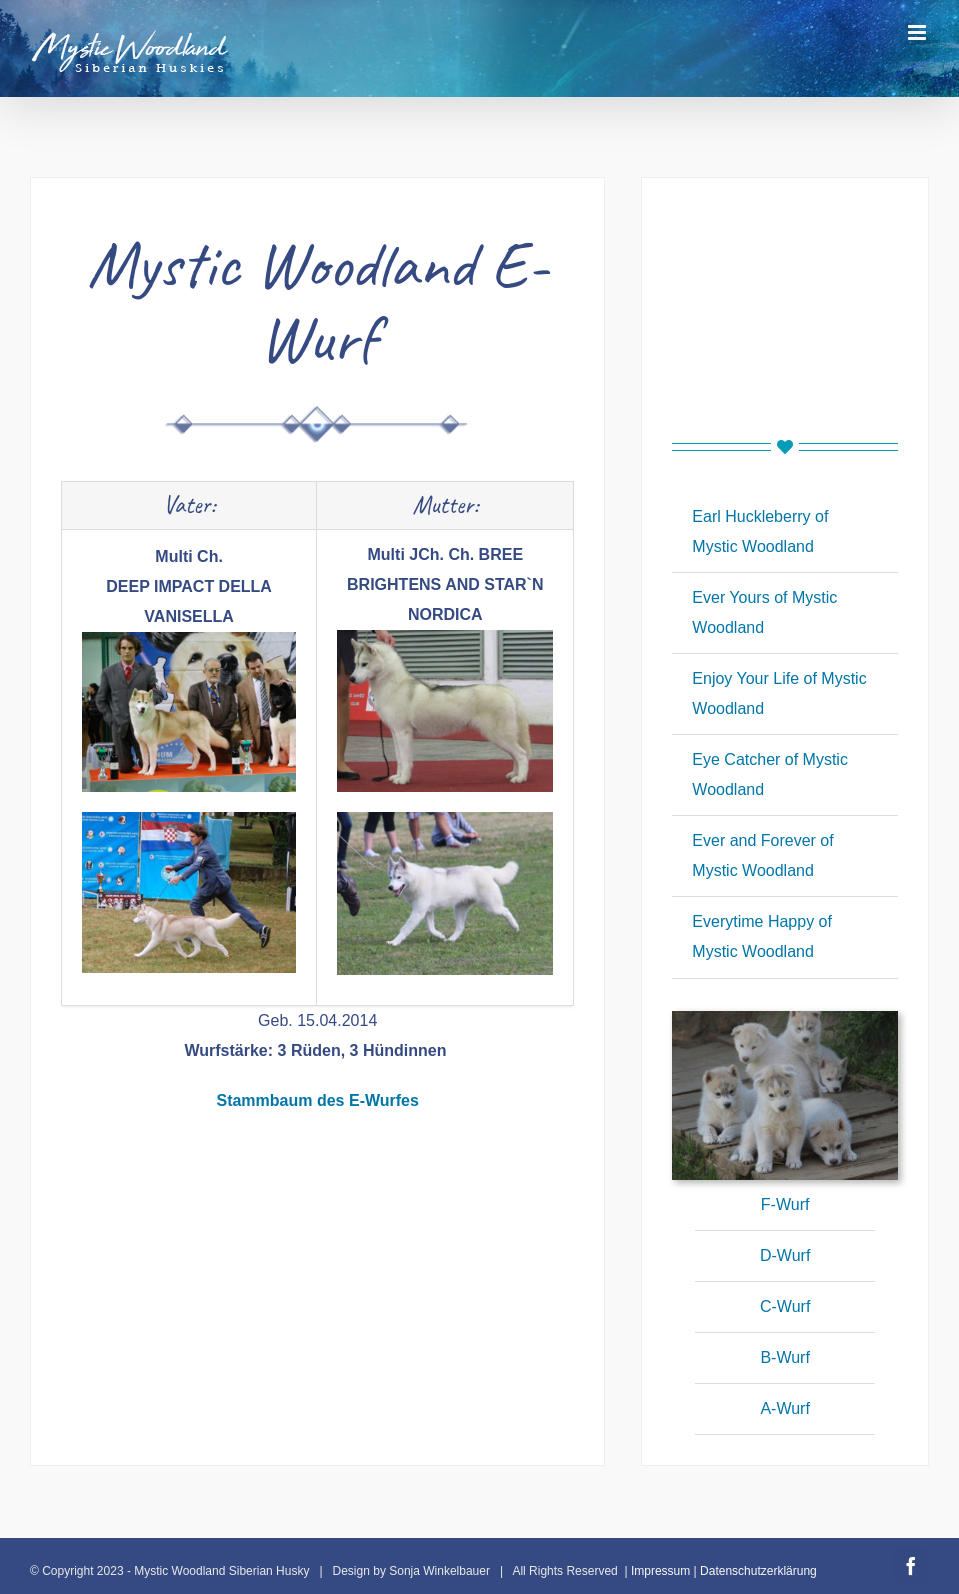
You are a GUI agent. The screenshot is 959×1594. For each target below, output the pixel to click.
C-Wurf (785, 1306)
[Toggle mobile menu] (918, 32)
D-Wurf (785, 1255)
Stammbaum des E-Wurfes (317, 1100)
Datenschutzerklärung (758, 1571)
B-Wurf (784, 1357)
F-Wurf (785, 1204)
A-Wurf (784, 1408)
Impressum (660, 1571)
